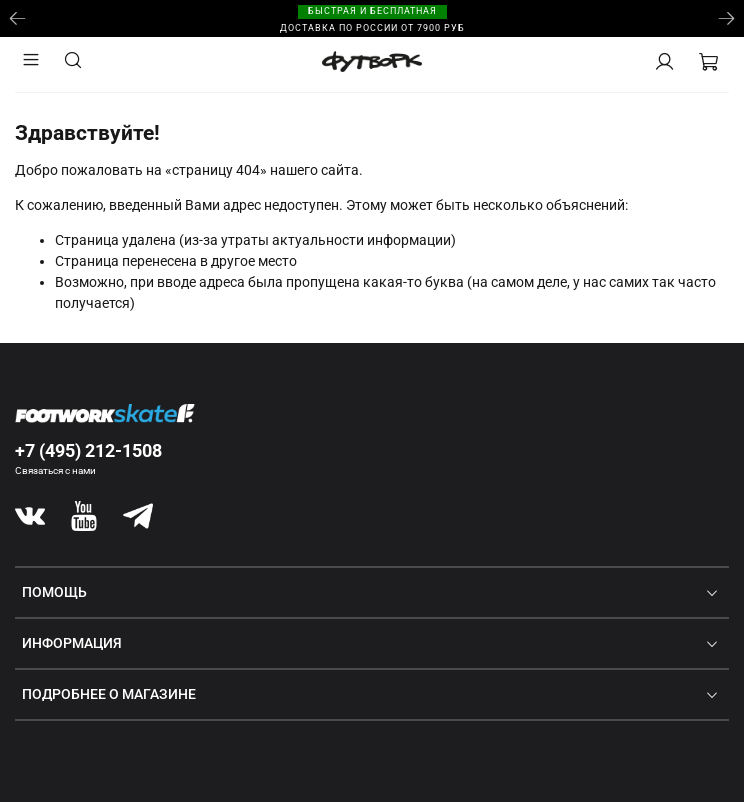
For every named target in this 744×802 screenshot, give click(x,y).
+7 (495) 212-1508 (88, 450)
